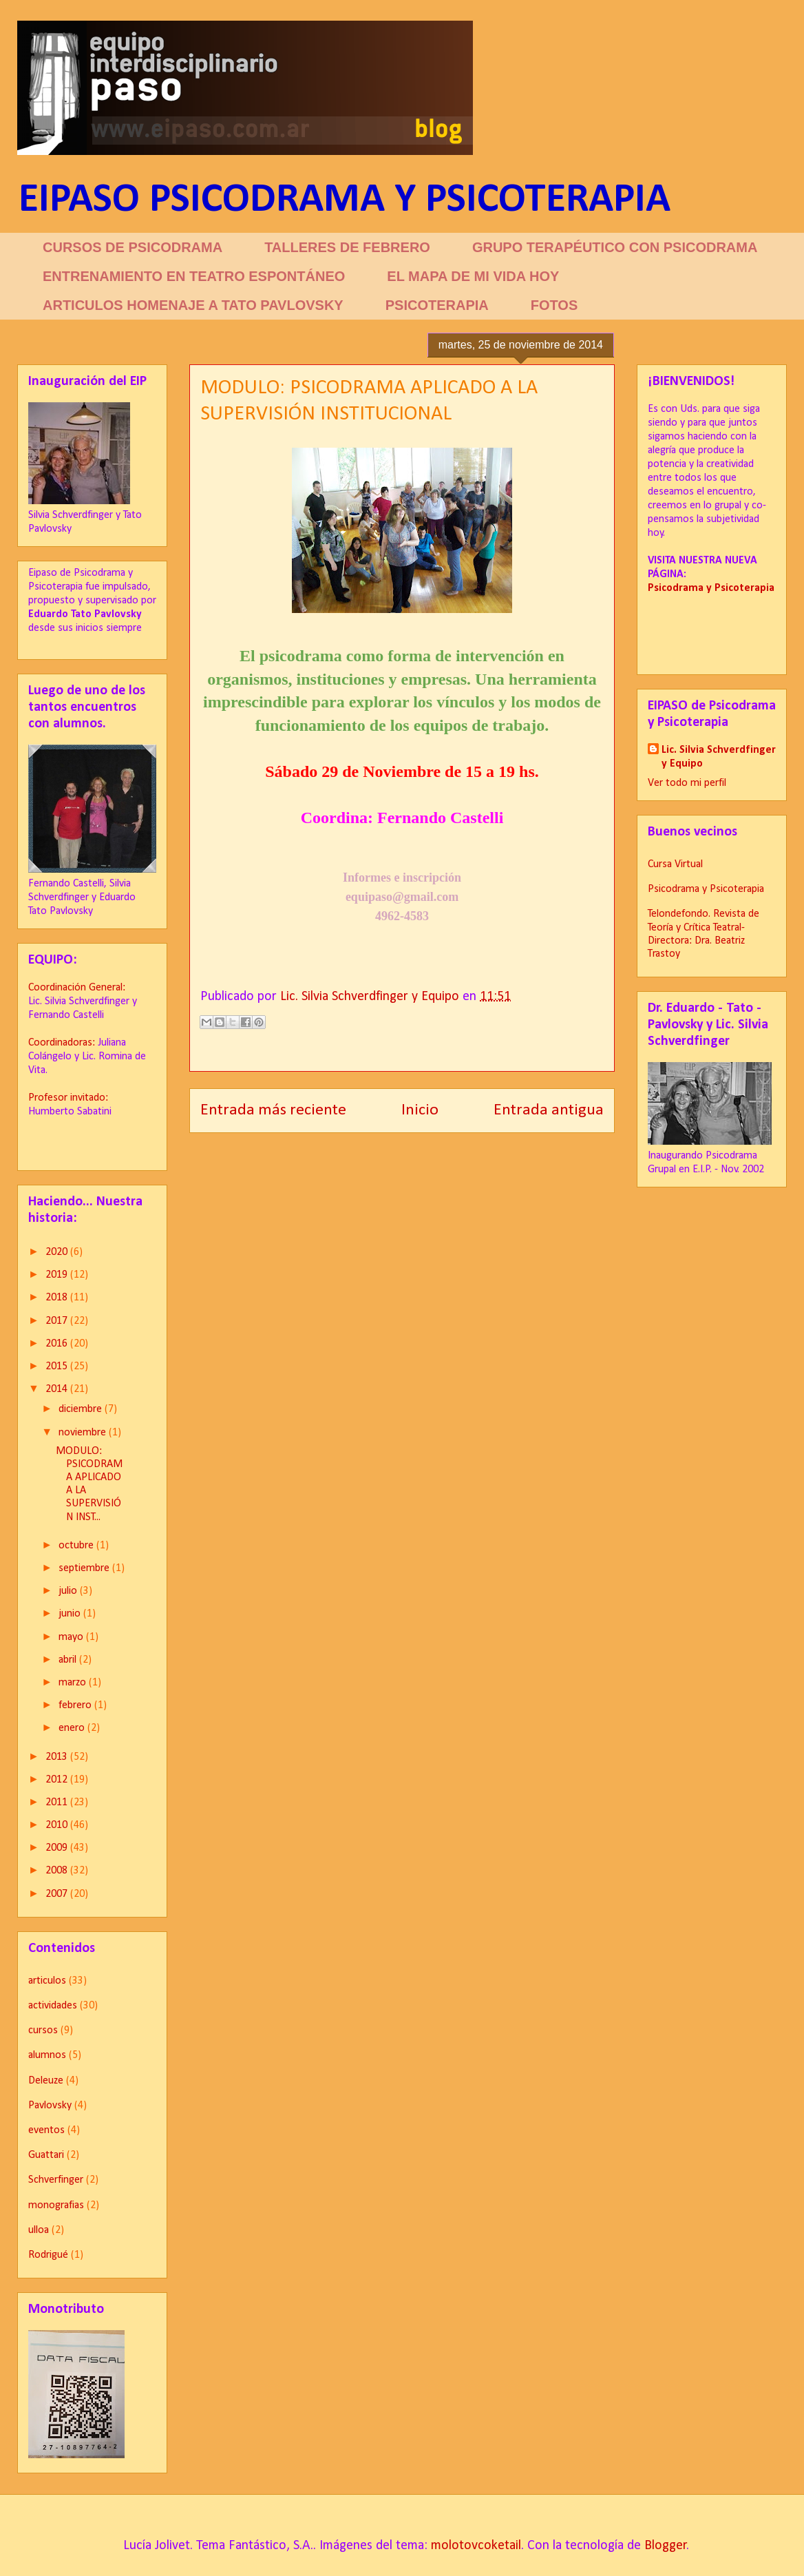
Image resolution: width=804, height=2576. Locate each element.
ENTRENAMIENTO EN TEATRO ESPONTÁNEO (194, 276)
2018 (57, 1297)
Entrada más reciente (273, 1110)
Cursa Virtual (675, 864)
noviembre (84, 1432)
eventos (46, 2130)
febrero (76, 1705)
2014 (57, 1389)
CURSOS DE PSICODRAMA (132, 247)
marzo (74, 1682)
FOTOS (554, 305)
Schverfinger (55, 2179)
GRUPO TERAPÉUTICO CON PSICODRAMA (614, 247)
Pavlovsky (50, 2105)
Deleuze (45, 2080)
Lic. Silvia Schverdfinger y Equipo (719, 757)
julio (69, 1591)
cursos (43, 2030)
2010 (57, 1825)
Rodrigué (48, 2255)
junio (71, 1613)
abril (69, 1659)
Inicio (419, 1110)
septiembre (85, 1568)
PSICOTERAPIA (437, 305)
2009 (57, 1847)
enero (73, 1728)
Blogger (665, 2546)
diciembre (82, 1409)
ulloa (38, 2230)
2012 (57, 1779)
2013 (57, 1757)
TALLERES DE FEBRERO (347, 247)
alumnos (47, 2055)
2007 (57, 1894)
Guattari (46, 2155)
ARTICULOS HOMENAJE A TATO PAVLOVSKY (193, 305)
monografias (56, 2205)
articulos (47, 1980)
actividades (52, 2005)
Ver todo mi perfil (687, 783)
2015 (57, 1366)
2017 (57, 1321)
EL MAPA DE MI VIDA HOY (473, 276)
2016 (57, 1343)
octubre (77, 1545)
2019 (57, 1274)
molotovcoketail (476, 2546)
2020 (57, 1252)
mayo (72, 1637)
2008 (57, 1870)
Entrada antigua (549, 1110)
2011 (57, 1802)
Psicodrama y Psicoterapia (706, 889)
